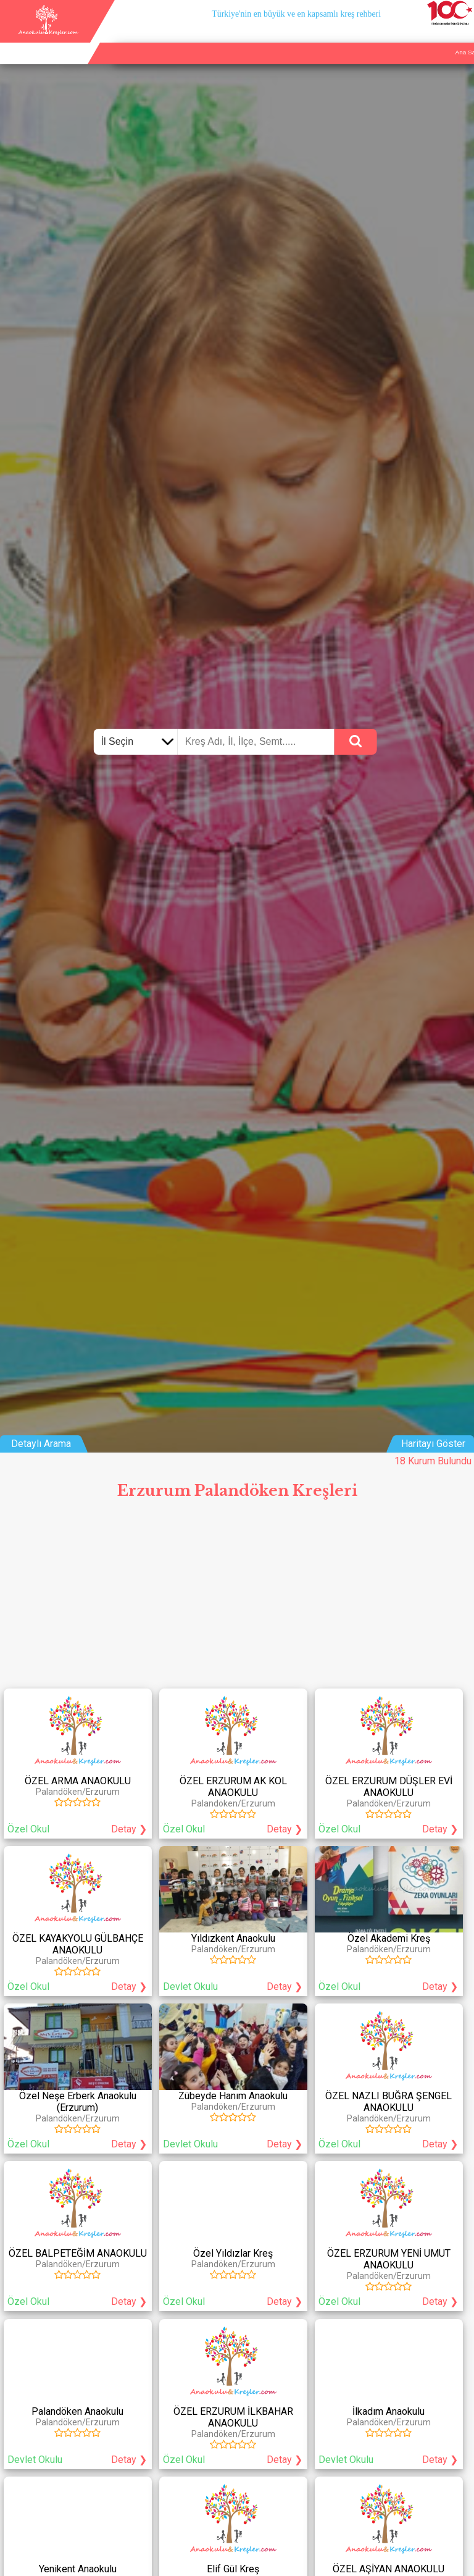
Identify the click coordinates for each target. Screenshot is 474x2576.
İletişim (434, 38)
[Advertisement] (237, 1597)
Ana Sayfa (355, 38)
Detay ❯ (129, 1829)
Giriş (463, 38)
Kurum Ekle (398, 38)
